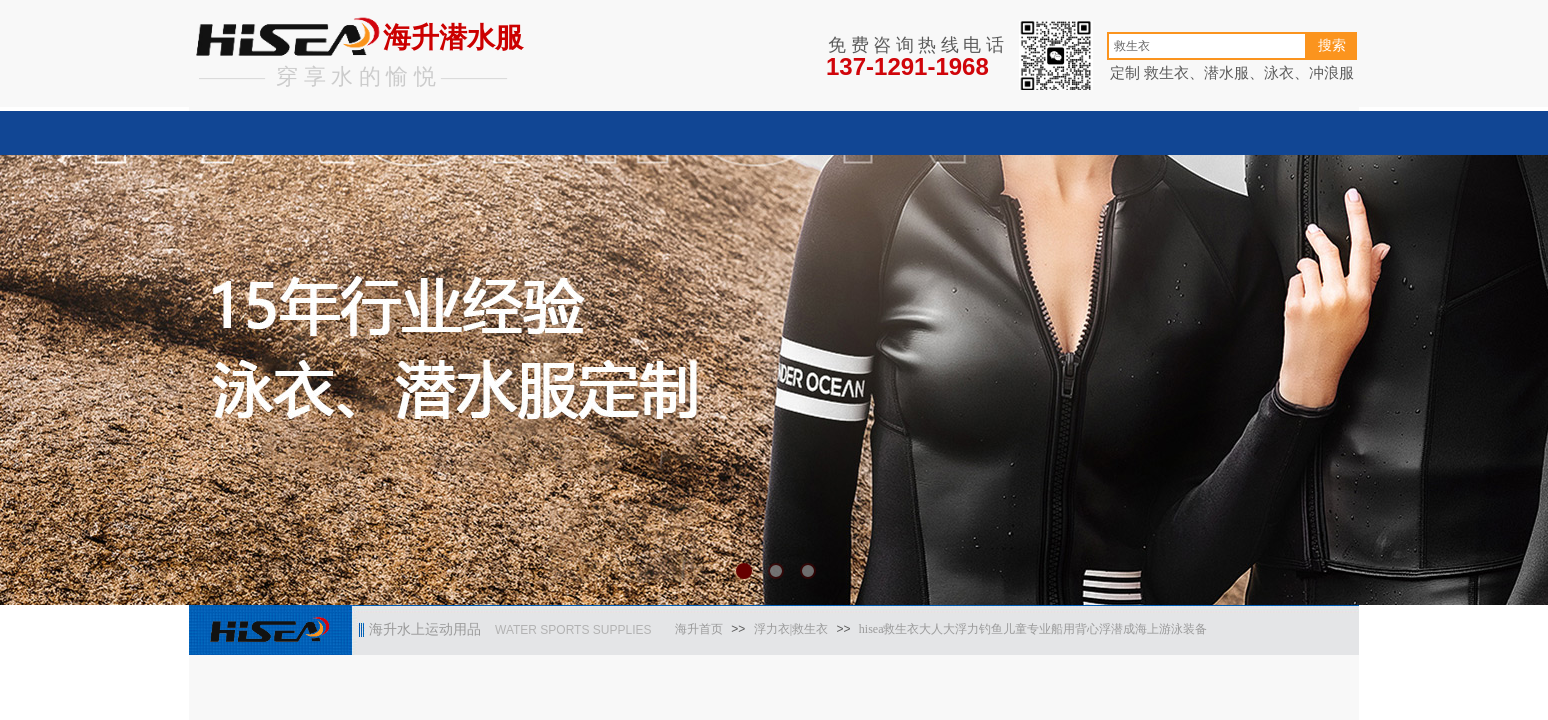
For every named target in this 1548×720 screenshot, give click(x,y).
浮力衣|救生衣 (791, 629)
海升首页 (699, 629)
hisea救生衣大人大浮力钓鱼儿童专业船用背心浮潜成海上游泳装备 (1033, 629)
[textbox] (1207, 46)
